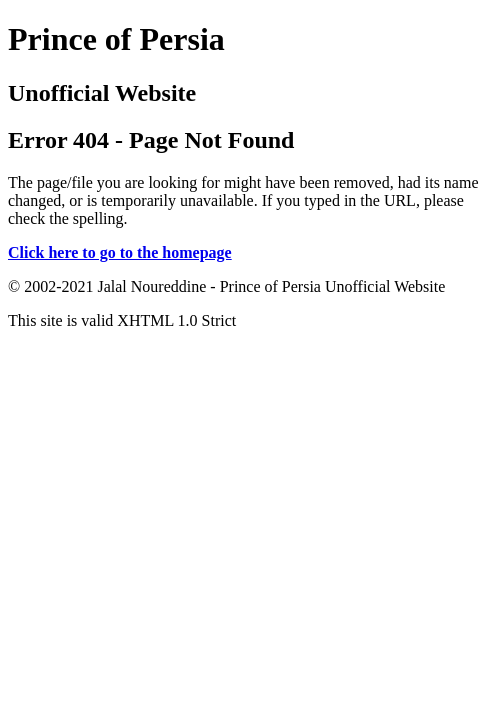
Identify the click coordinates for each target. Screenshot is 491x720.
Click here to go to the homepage (120, 252)
